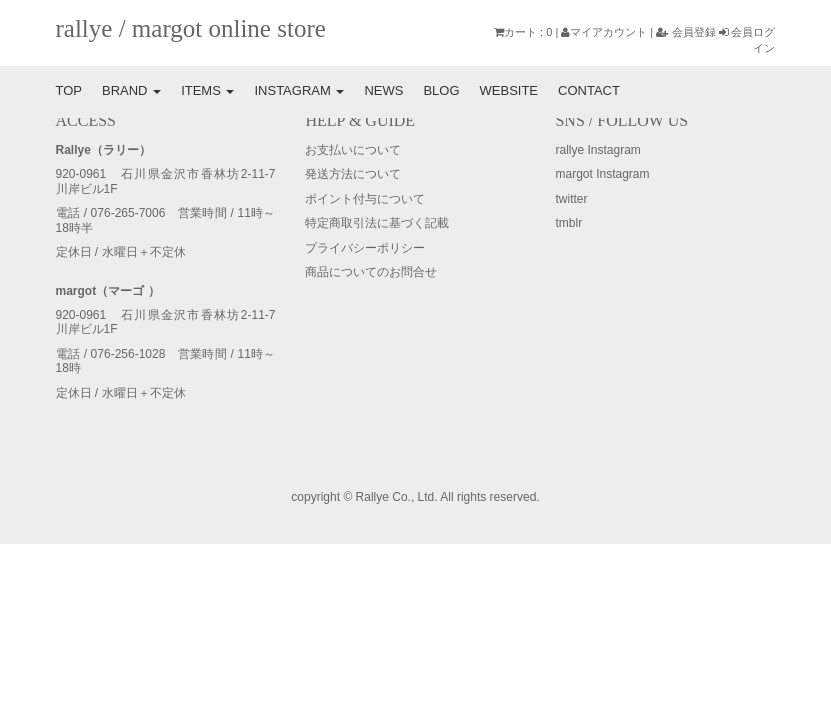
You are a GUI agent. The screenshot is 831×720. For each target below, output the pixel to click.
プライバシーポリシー (365, 248)
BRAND (131, 90)
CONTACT (589, 90)
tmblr (568, 223)
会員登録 (686, 32)
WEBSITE (509, 90)
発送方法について (353, 174)
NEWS (383, 90)
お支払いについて (353, 150)
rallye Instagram (597, 150)
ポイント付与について (365, 199)
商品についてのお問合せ (371, 272)
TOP (69, 90)
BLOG (441, 90)
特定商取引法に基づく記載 (377, 223)
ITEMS (207, 90)
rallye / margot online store (191, 28)
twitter (571, 199)
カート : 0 (523, 32)
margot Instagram (602, 174)
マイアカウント (604, 32)
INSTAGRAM (299, 90)
